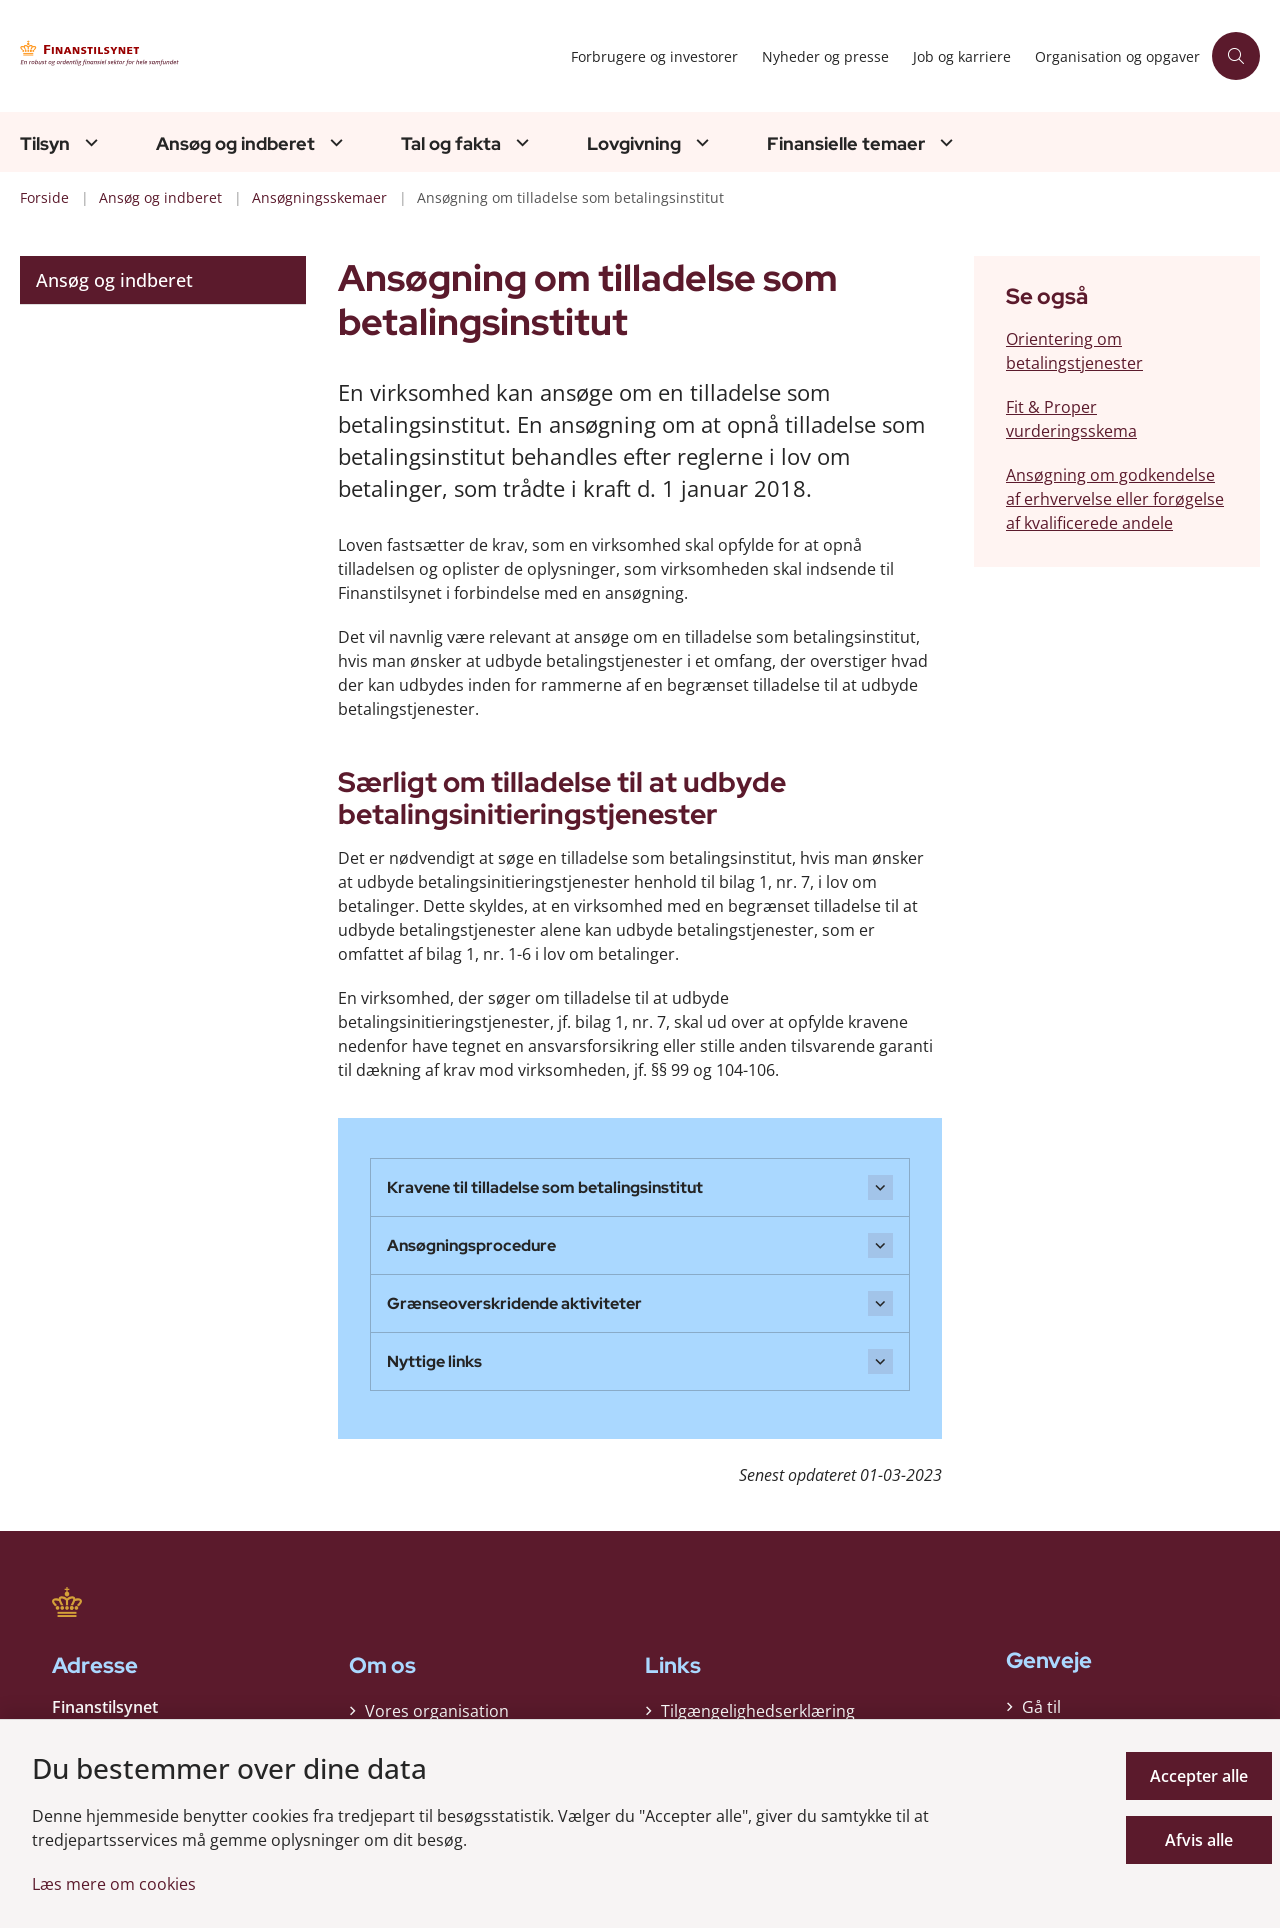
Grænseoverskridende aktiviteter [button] (514, 1303)
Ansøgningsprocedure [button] (471, 1245)
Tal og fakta (451, 144)
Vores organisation (437, 1711)
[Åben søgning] (1236, 56)
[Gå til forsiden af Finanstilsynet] (210, 56)
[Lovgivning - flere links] (700, 142)
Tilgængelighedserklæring (758, 1711)
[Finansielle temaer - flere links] (944, 142)
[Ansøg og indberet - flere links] (334, 142)
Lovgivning (634, 144)
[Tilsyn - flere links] (89, 142)
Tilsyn (45, 144)
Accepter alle (1199, 1776)
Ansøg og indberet (235, 144)
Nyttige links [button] (434, 1361)
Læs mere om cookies (114, 1884)
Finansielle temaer (846, 144)
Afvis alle (1199, 1840)
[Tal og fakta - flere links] (520, 142)
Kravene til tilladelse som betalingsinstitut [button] (545, 1187)
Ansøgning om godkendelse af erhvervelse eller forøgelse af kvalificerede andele (1115, 499)
